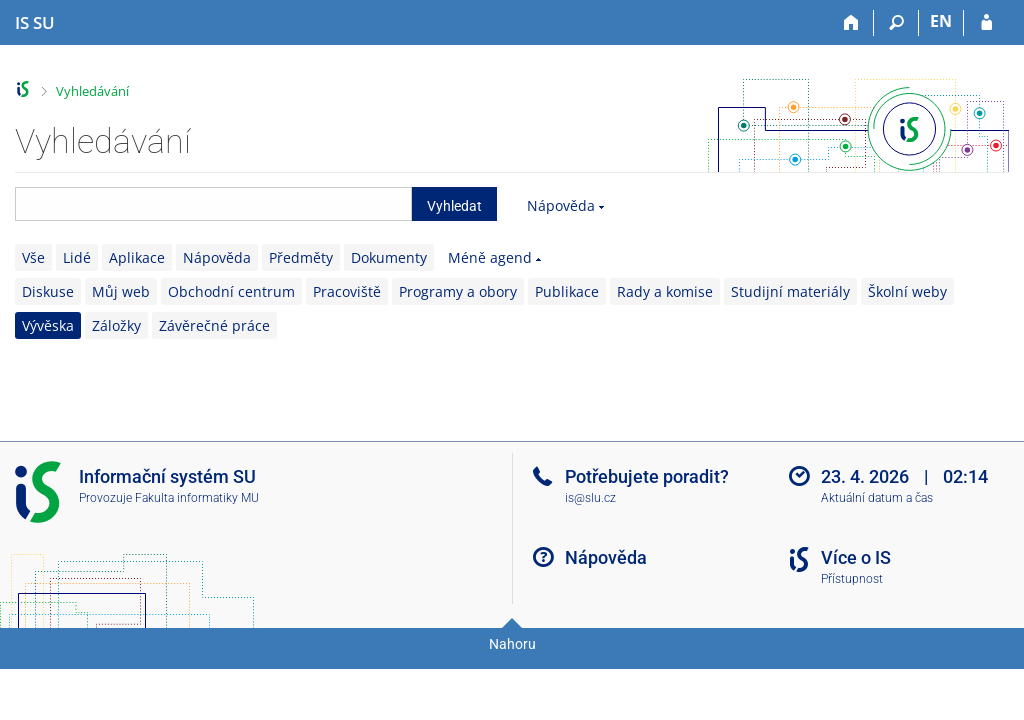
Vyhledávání (92, 91)
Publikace (567, 291)
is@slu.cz (590, 498)
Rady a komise (665, 291)
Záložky (116, 325)
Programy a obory (458, 291)
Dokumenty (389, 257)
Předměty (301, 257)
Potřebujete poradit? (647, 476)
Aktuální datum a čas (877, 498)
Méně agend (490, 257)
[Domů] (851, 23)
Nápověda (561, 205)
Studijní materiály (790, 291)
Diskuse (48, 291)
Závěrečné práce (214, 325)
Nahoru (512, 644)
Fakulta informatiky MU (197, 498)
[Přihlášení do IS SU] (986, 23)
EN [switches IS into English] (941, 21)
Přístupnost (852, 579)
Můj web (121, 291)
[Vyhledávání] (896, 23)
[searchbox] (213, 204)
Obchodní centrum (231, 291)
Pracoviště (347, 291)
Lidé (77, 257)
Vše (33, 257)
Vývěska (48, 325)
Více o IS (856, 557)
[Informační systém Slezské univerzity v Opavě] (35, 23)
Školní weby (907, 291)
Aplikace (137, 257)
